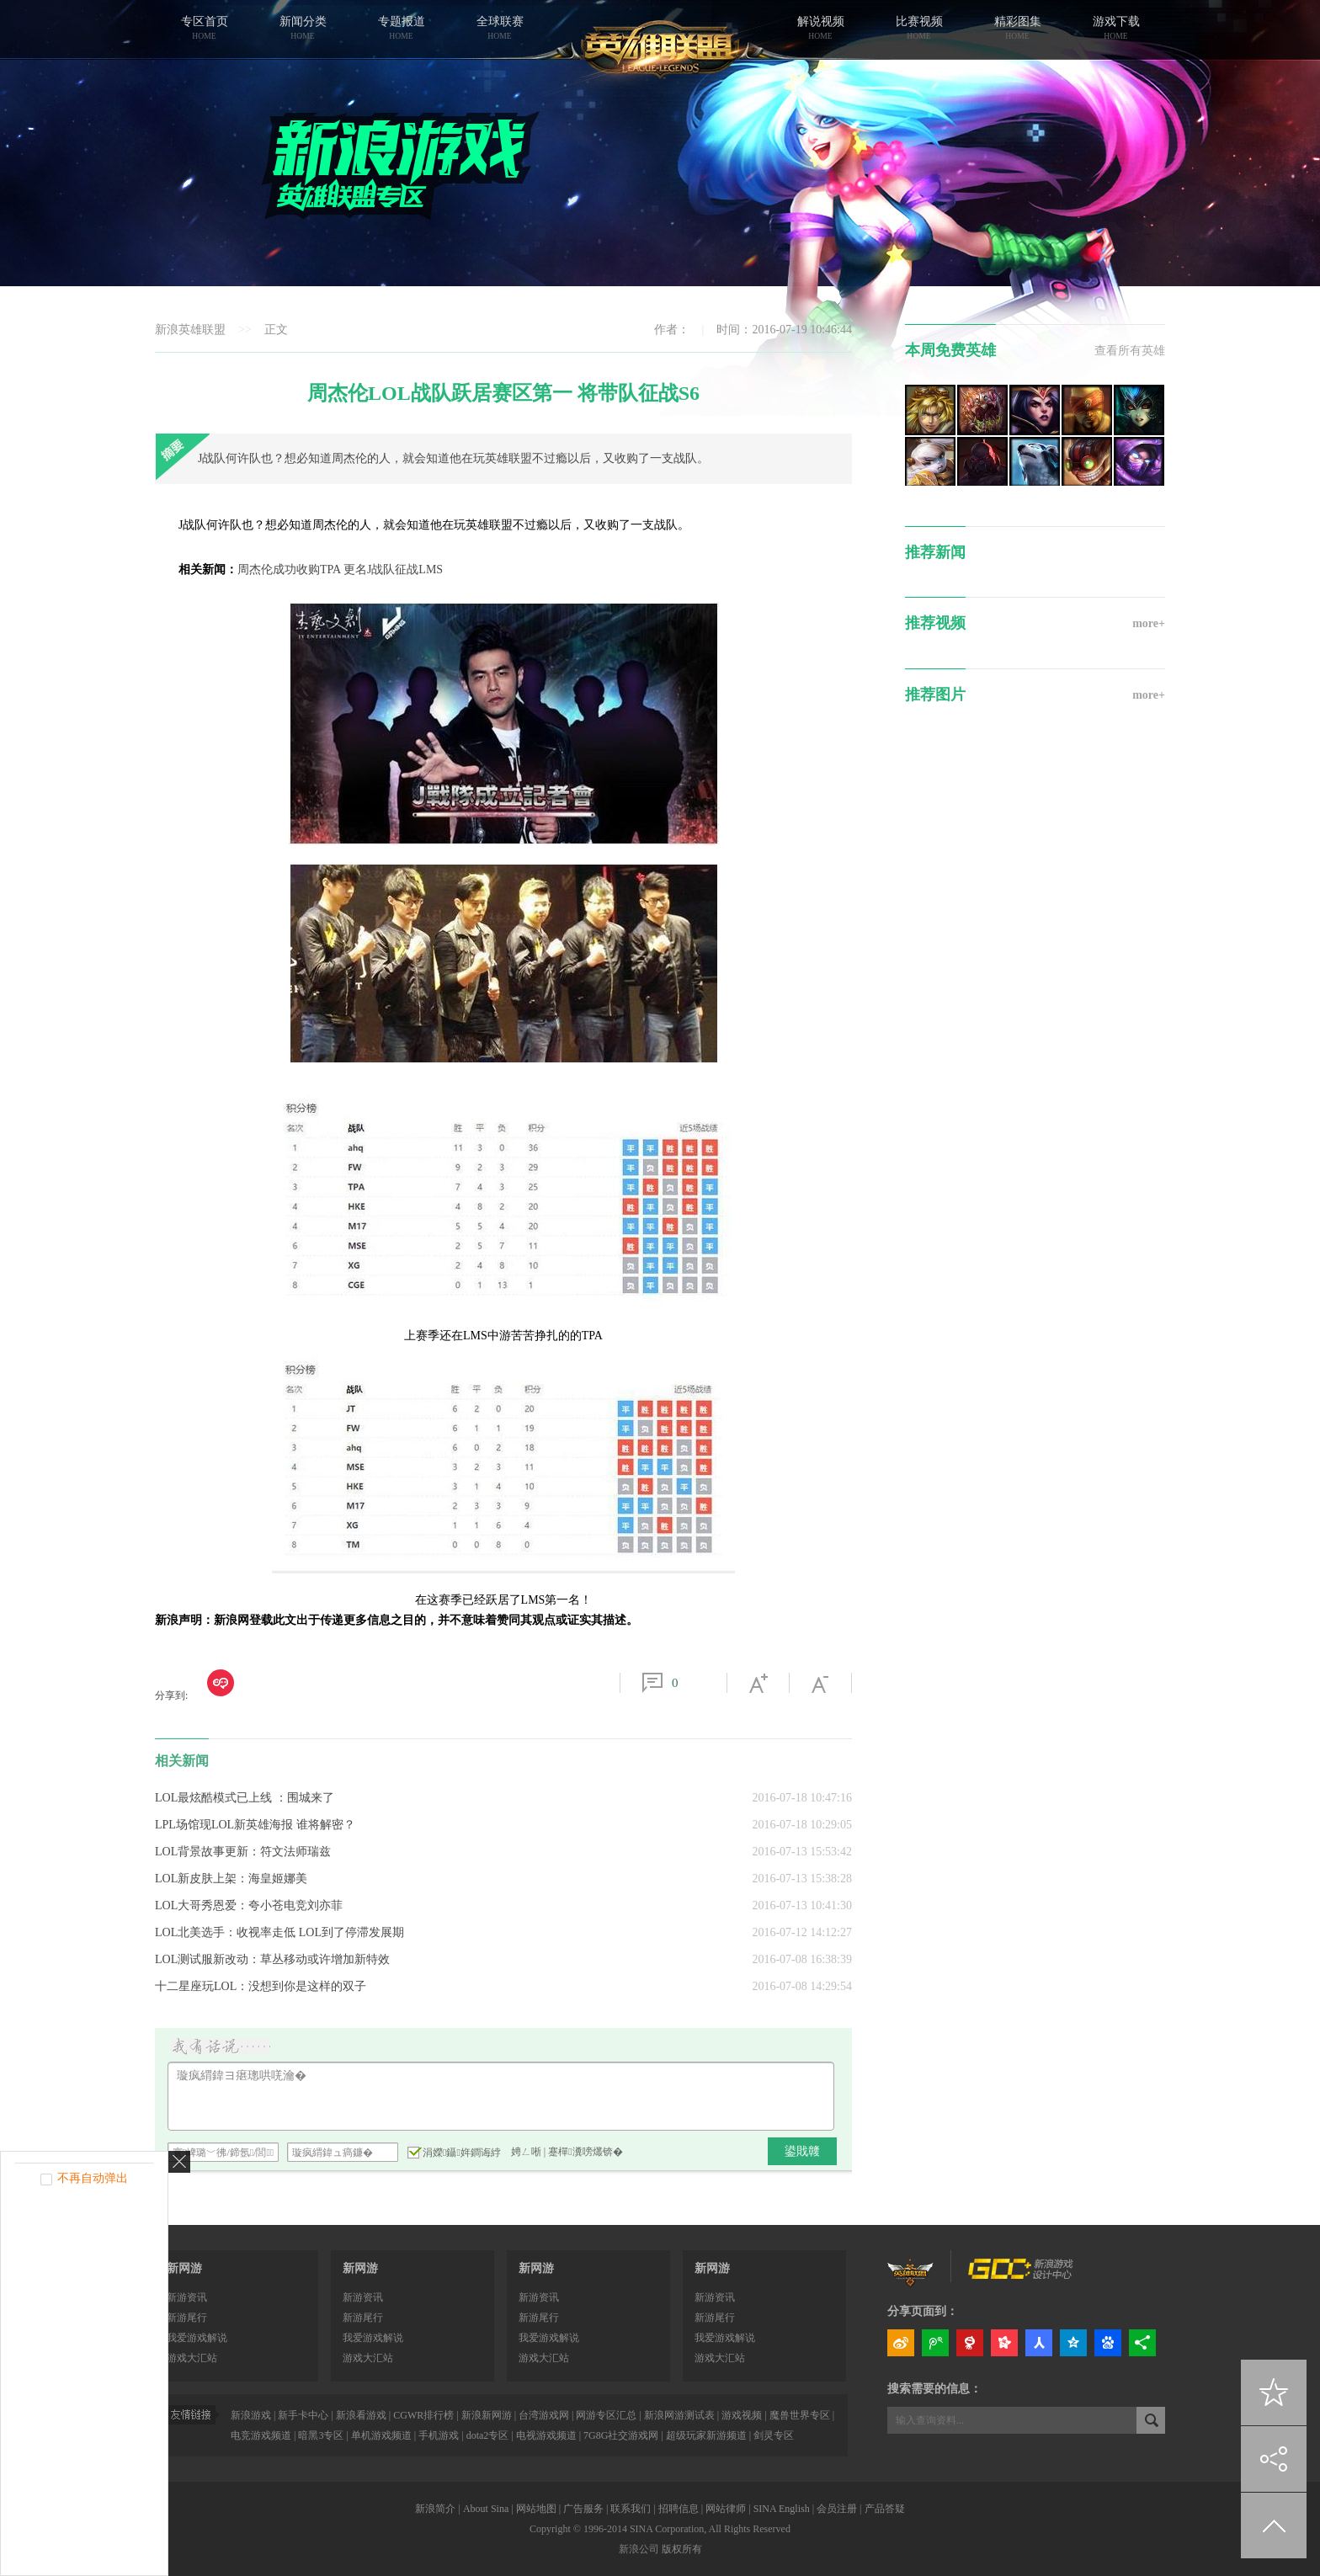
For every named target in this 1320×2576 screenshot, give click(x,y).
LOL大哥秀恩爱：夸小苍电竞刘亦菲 (249, 1905)
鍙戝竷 (802, 2151)
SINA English (781, 2509)
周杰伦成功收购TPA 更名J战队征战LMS (340, 569)
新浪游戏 (251, 2415)
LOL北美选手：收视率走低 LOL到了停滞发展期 (279, 1932)
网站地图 (536, 2509)
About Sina (485, 2509)
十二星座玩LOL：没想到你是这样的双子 (260, 1986)
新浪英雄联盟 (190, 329)
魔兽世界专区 (799, 2415)
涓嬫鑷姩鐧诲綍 (454, 2151)
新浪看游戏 (361, 2415)
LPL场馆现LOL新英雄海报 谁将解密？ (255, 1824)
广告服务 (583, 2509)
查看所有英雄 (1129, 350)
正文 (276, 329)
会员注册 (837, 2509)
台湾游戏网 (544, 2415)
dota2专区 (487, 2435)
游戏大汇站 (192, 2358)
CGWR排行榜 (423, 2415)
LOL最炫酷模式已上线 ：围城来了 (244, 1797)
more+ (1148, 623)
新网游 (184, 2268)
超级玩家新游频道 (706, 2435)
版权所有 (682, 2549)
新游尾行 (187, 2317)
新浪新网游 (486, 2415)
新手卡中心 (303, 2415)
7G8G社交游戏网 (620, 2435)
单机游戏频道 (381, 2435)
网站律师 (725, 2509)
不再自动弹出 (92, 2178)
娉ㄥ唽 (526, 2152)
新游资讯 (187, 2297)
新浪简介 (435, 2509)
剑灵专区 (773, 2435)
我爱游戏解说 (197, 2338)
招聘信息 (678, 2509)
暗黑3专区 (320, 2435)
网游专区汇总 (606, 2415)
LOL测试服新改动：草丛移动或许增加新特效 (272, 1959)
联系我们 (630, 2509)
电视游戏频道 (546, 2435)
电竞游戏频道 (261, 2435)
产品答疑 (885, 2509)
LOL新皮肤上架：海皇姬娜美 (231, 1878)
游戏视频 (741, 2415)
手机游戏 (438, 2435)
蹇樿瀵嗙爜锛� (585, 2152)
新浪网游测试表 (679, 2415)
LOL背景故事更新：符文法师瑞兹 (243, 1851)
